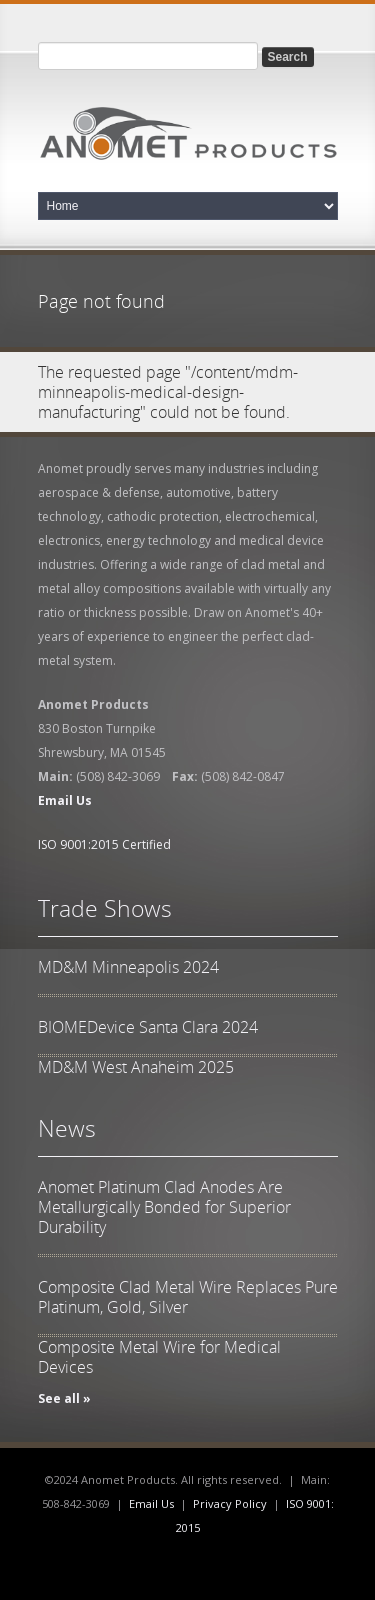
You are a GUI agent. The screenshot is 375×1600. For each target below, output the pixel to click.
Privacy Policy (230, 1503)
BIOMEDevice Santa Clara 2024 (148, 1027)
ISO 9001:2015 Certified (104, 844)
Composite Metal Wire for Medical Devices (159, 1357)
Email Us (151, 1503)
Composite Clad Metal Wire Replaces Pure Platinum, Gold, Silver (188, 1297)
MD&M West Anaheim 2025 (136, 1067)
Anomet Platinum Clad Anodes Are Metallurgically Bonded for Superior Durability (164, 1207)
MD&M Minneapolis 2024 (128, 967)
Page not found (101, 301)
